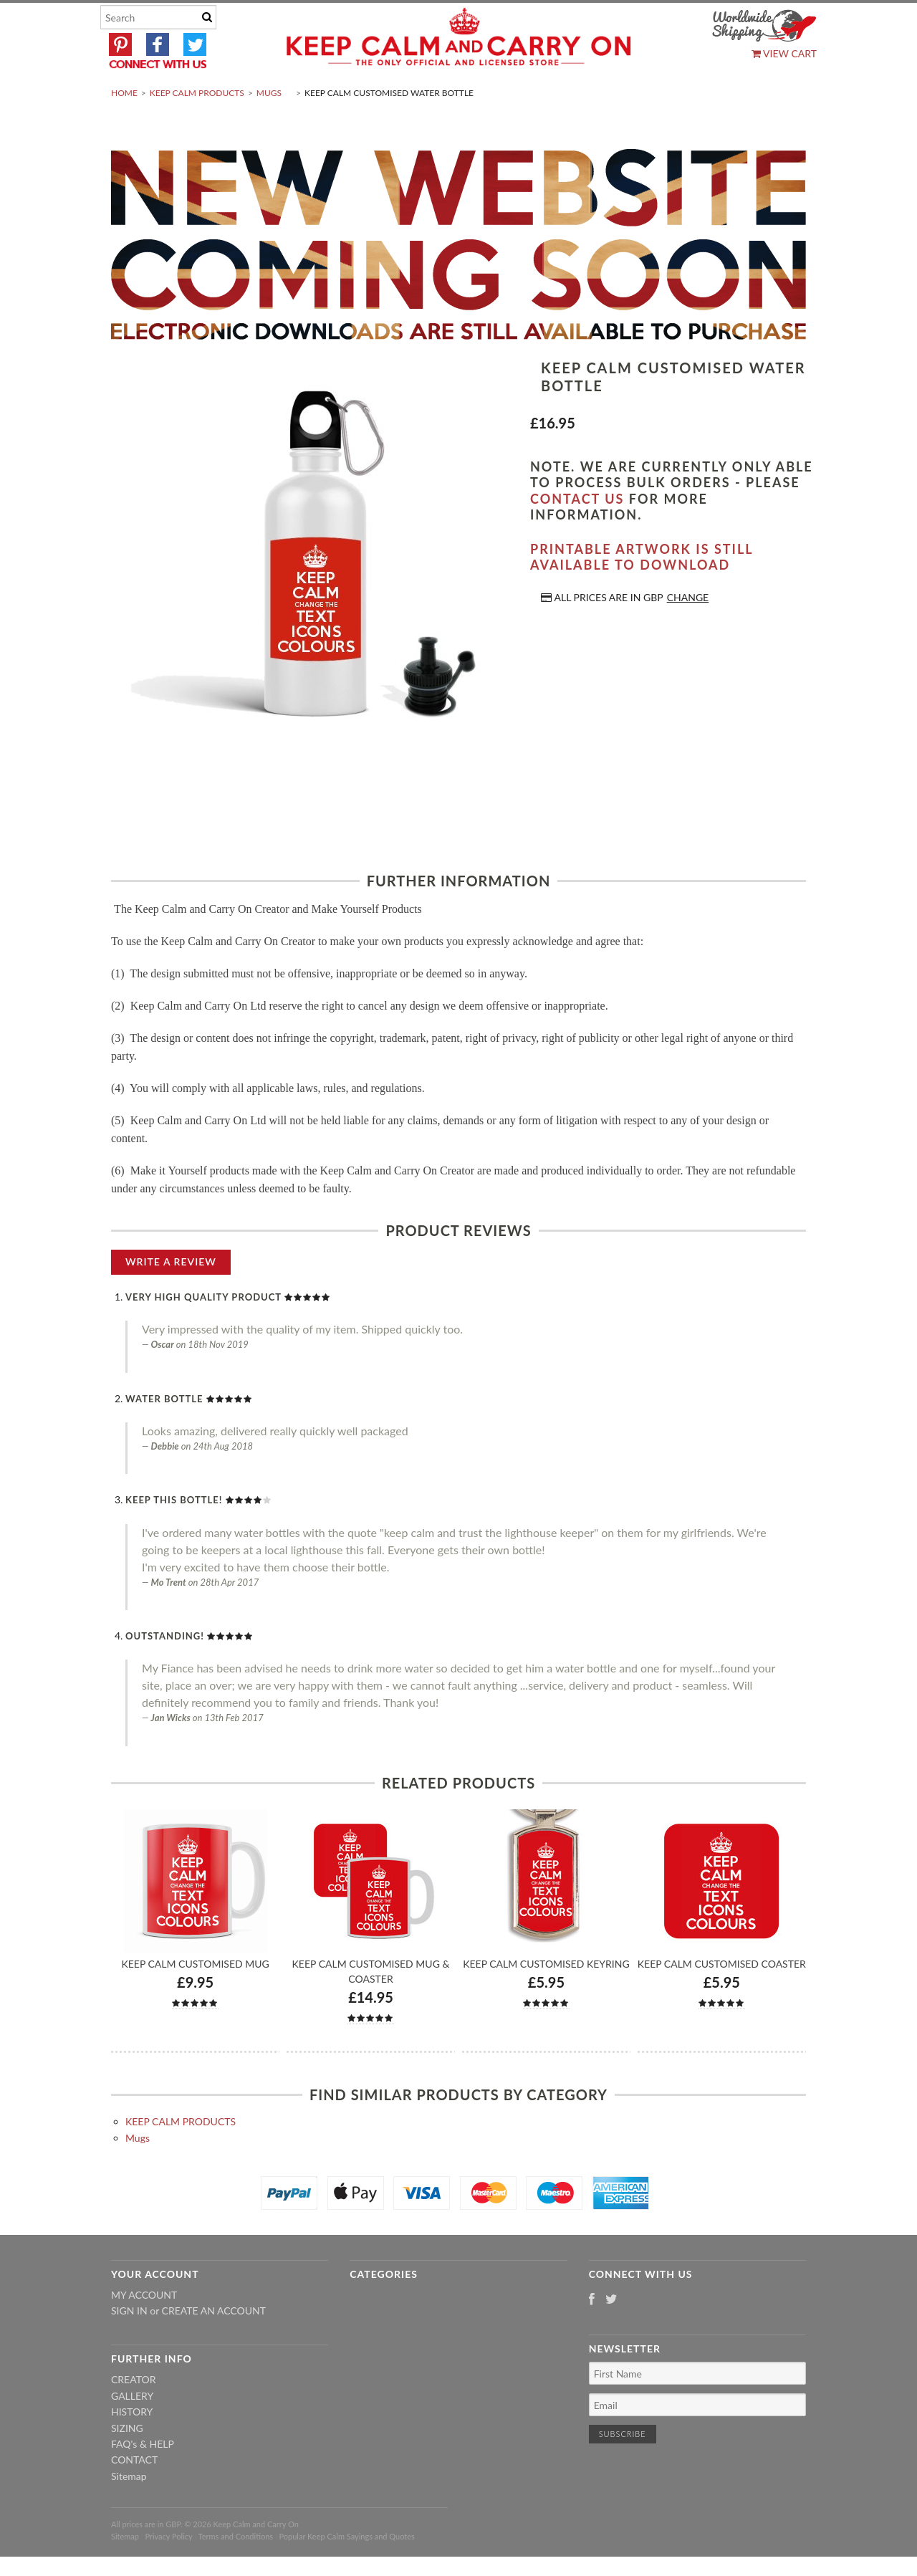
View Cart (784, 53)
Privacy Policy (168, 2570)
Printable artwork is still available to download (641, 591)
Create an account (214, 2345)
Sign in (129, 2345)
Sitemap (129, 2510)
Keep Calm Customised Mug (195, 1997)
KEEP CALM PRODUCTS (197, 126)
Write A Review (170, 1295)
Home (124, 126)
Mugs (269, 126)
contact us (577, 532)
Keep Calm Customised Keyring (546, 1997)
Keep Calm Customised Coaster (722, 1997)
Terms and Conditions (236, 2570)
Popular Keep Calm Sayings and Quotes (347, 2570)
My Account (144, 2328)
